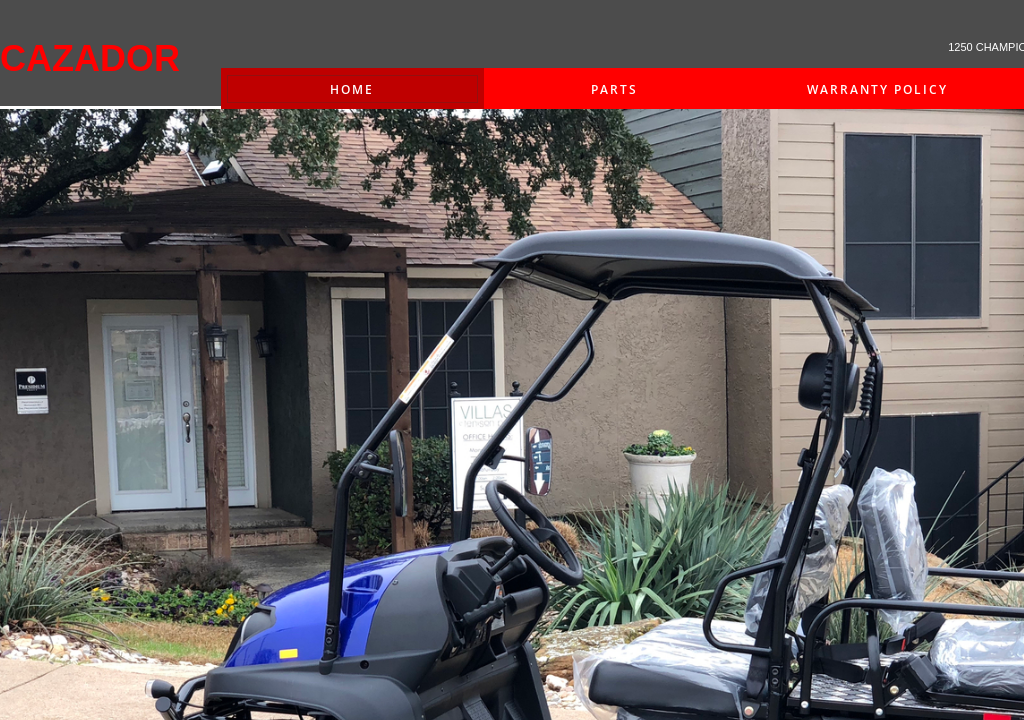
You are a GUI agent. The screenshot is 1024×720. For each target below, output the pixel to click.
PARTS (614, 89)
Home (352, 89)
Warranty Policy (877, 89)
